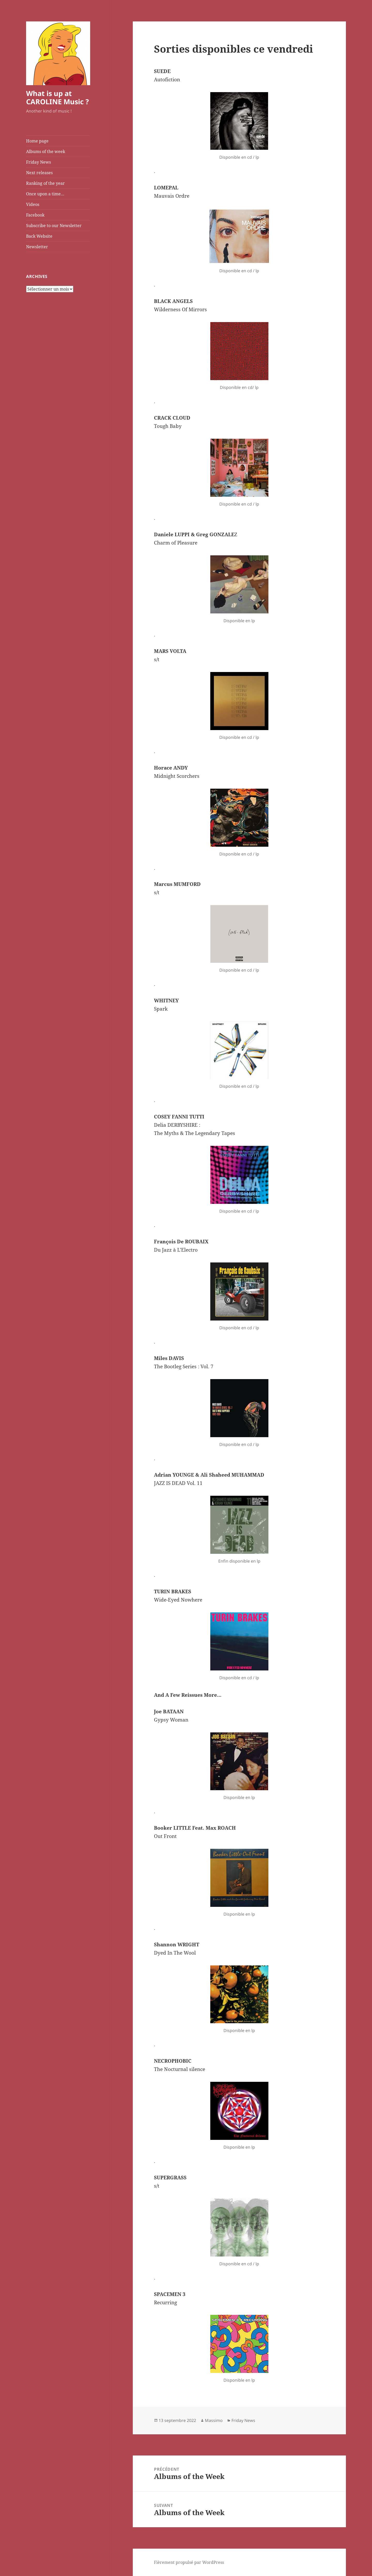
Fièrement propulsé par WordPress (189, 2562)
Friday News (38, 162)
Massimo (214, 2420)
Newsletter (37, 247)
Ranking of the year (45, 183)
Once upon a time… (45, 194)
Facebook (35, 215)
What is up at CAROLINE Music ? (57, 97)
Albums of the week (45, 151)
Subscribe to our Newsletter (54, 225)
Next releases (39, 172)
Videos (32, 204)
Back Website (39, 236)
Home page (37, 141)
